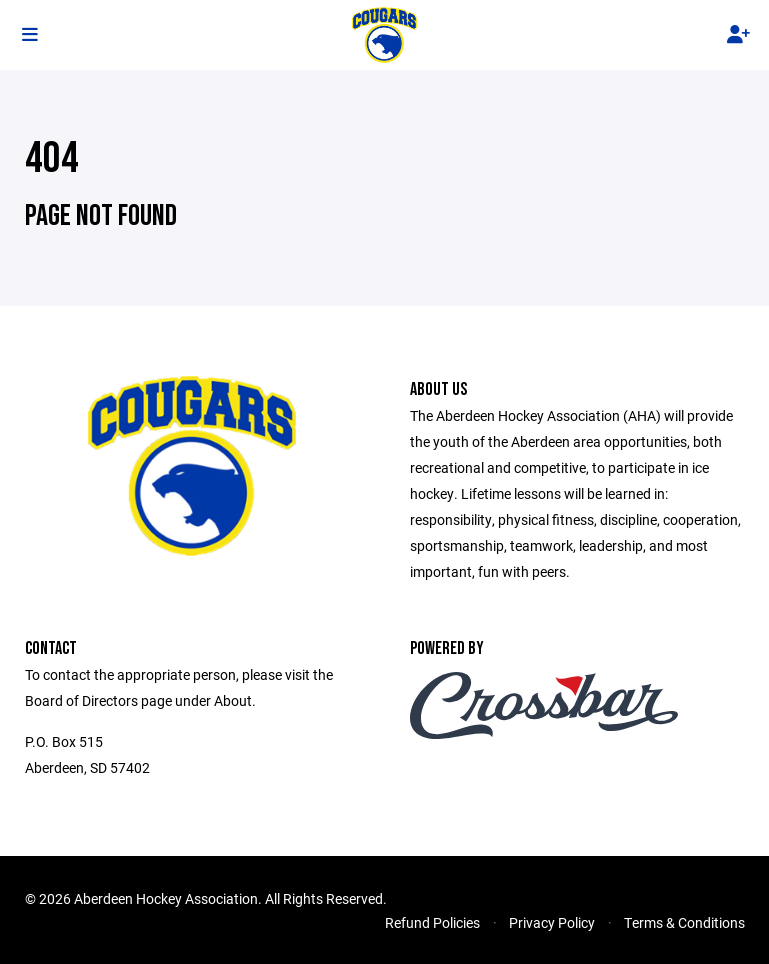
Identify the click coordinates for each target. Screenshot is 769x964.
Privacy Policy (552, 922)
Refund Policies (432, 922)
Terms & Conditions (684, 922)
